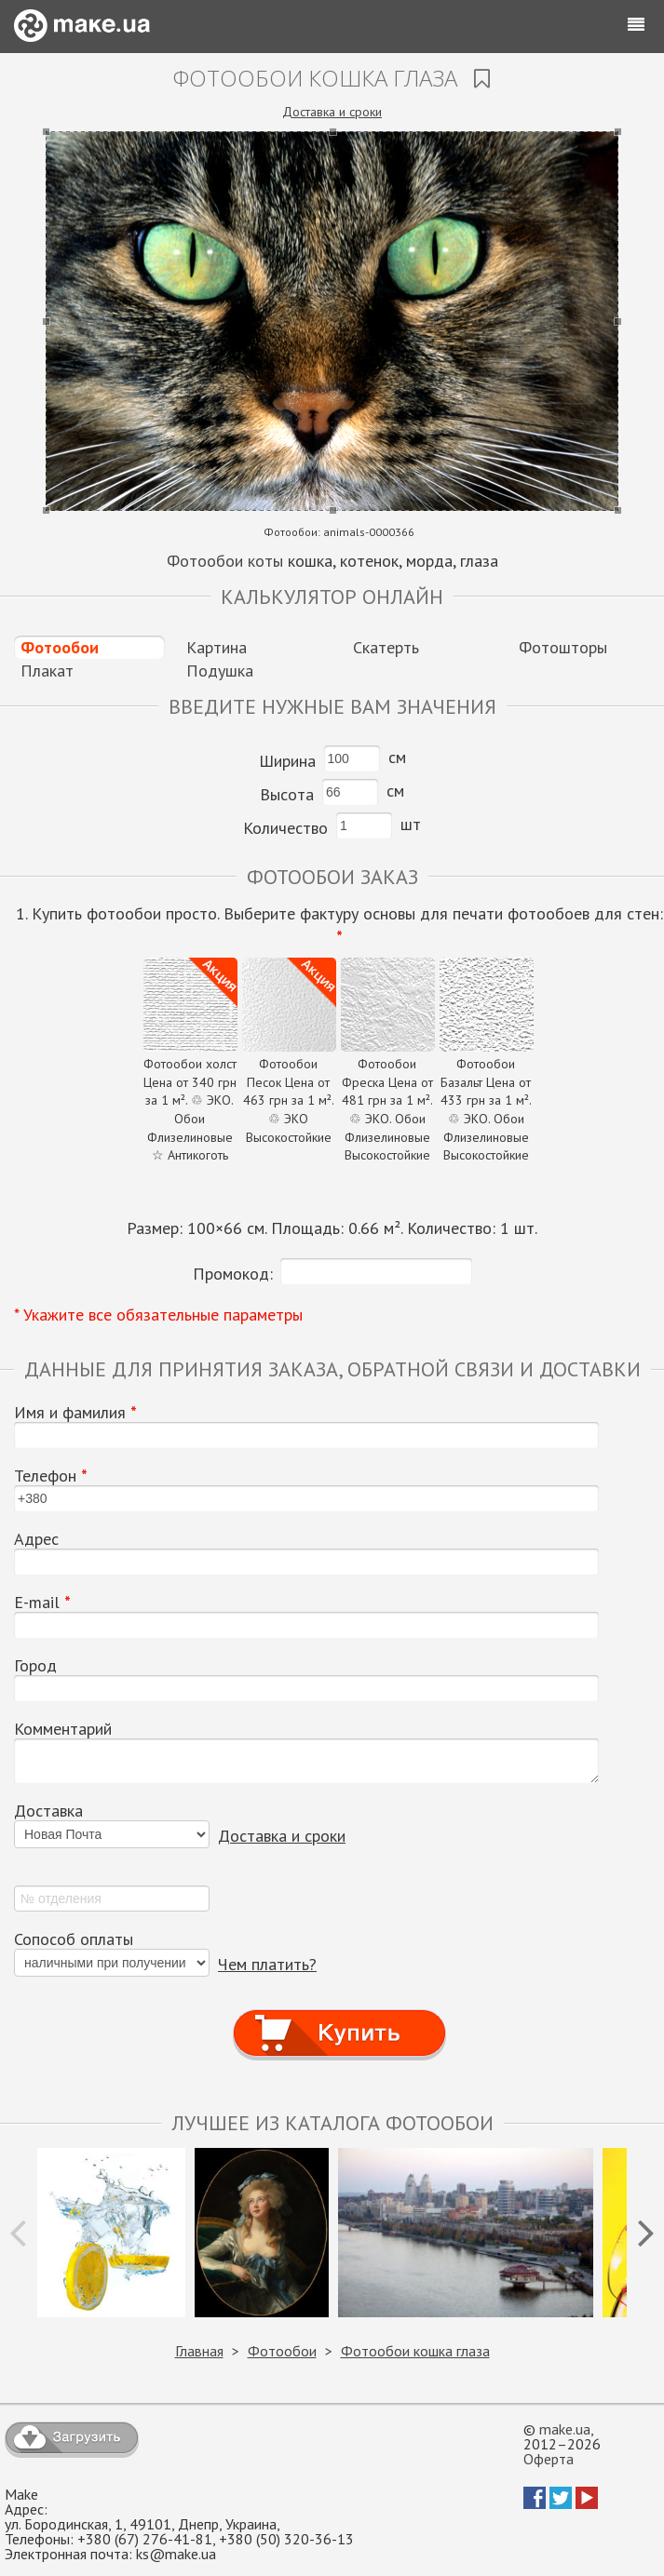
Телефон (51, 1476)
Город (35, 1666)
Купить (339, 2015)
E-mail (42, 1602)
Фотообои (59, 647)
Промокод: (233, 1273)
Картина (216, 647)
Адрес (36, 1539)
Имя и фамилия (75, 1412)
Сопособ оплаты (73, 1939)
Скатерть (386, 647)
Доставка (48, 1811)
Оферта (548, 2458)
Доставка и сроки (332, 111)
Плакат (47, 670)
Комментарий (63, 1729)
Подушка (219, 670)
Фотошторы (563, 647)
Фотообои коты (225, 560)
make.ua (564, 2429)
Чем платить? (267, 1964)
